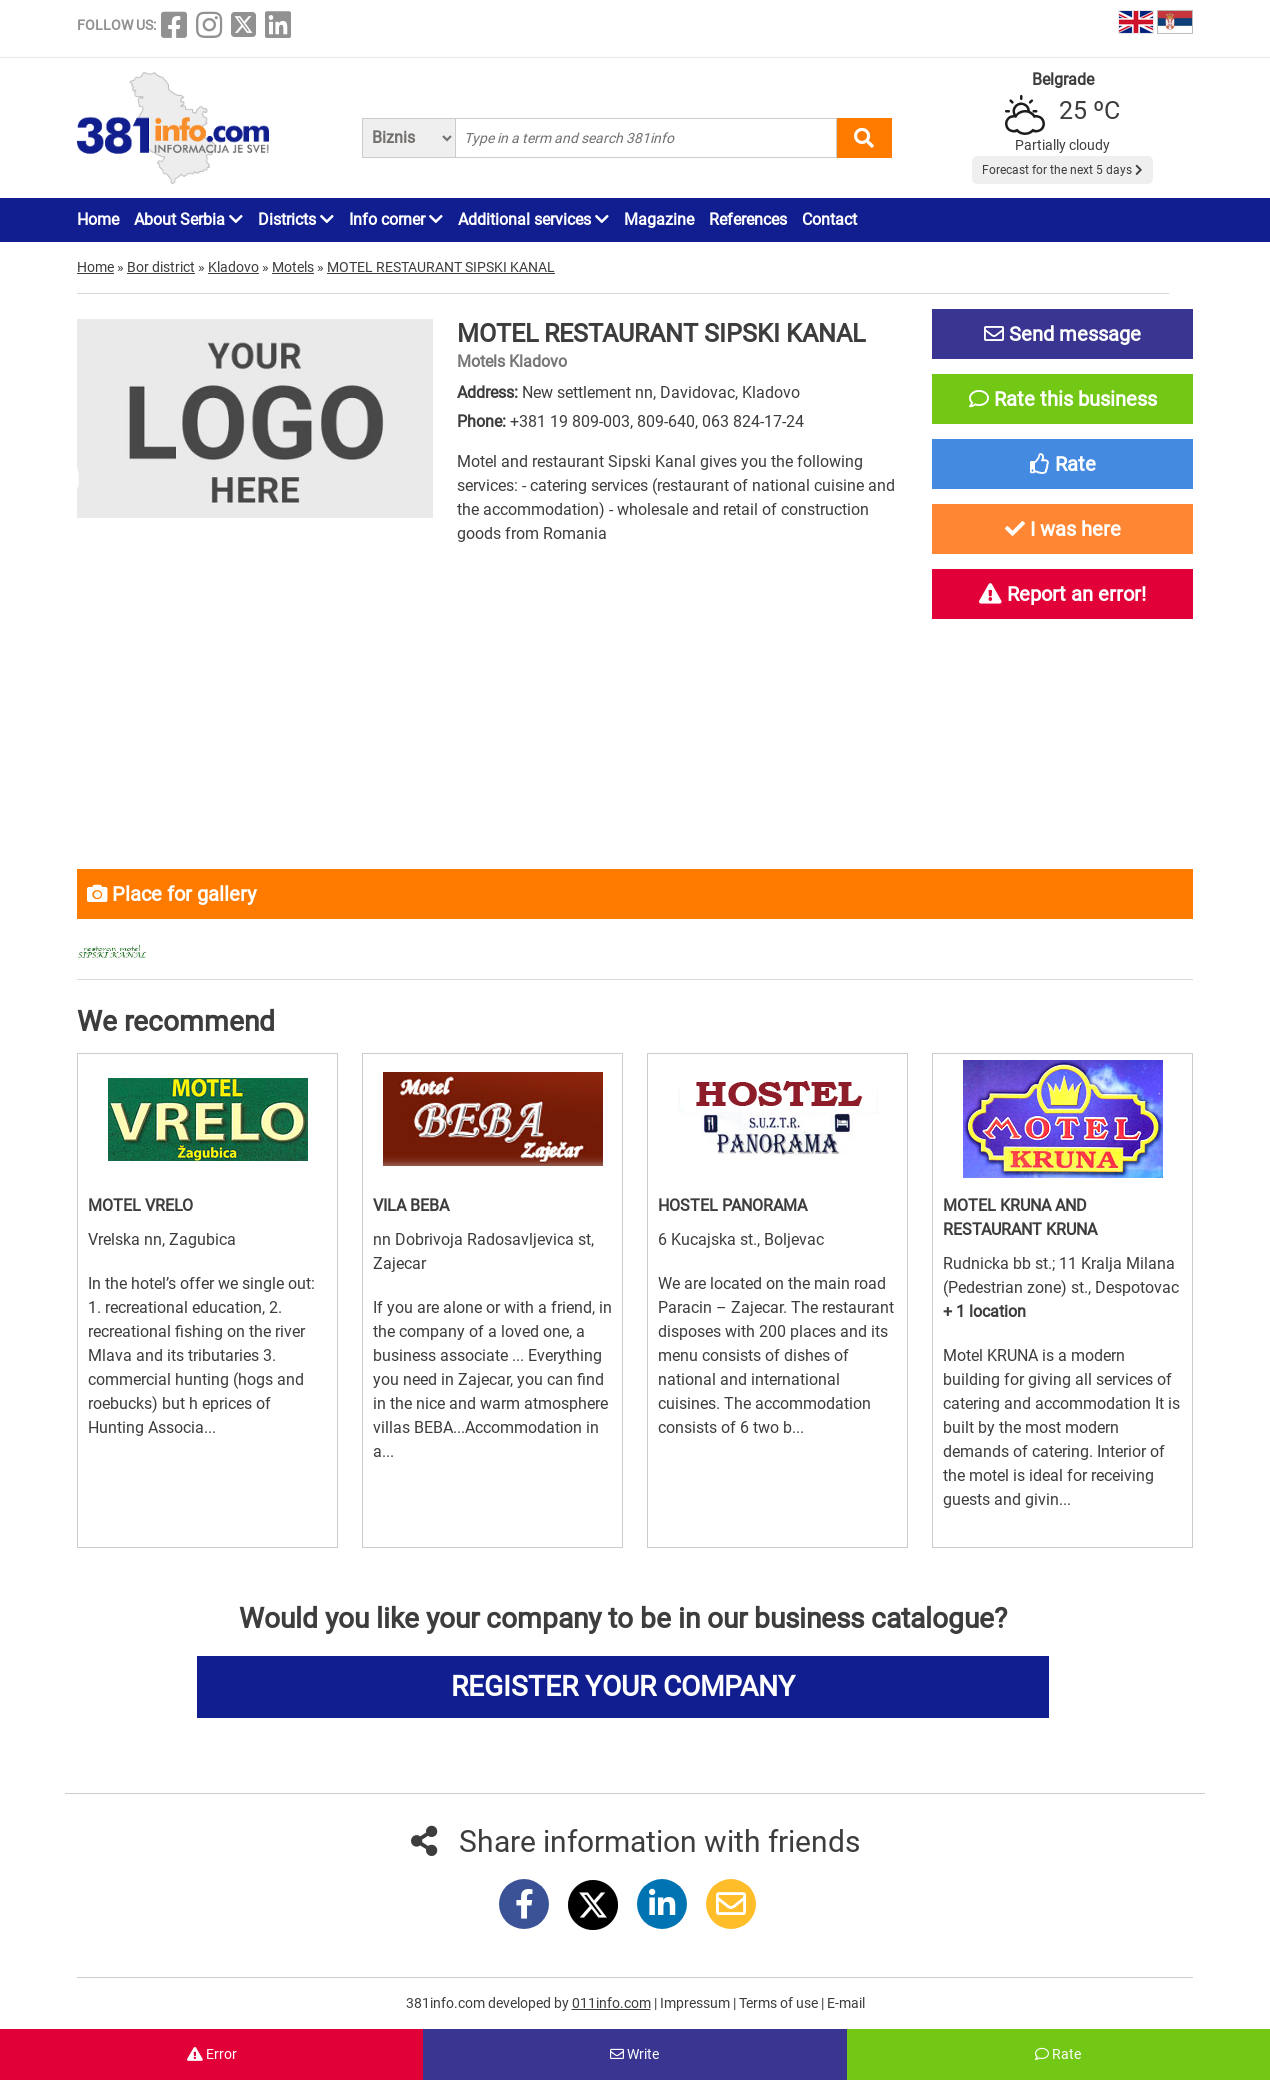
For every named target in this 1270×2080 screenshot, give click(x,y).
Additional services (533, 219)
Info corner (396, 219)
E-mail (846, 2003)
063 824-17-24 (753, 421)
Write (634, 2054)
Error (212, 2054)
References (748, 219)
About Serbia (188, 219)
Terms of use (780, 2003)
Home (98, 219)
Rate (1058, 2054)
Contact (829, 219)
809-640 (666, 421)
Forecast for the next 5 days (1062, 170)
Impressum (696, 2003)
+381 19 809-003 (570, 421)
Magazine (659, 219)
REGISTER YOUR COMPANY (623, 1686)
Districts (296, 219)
